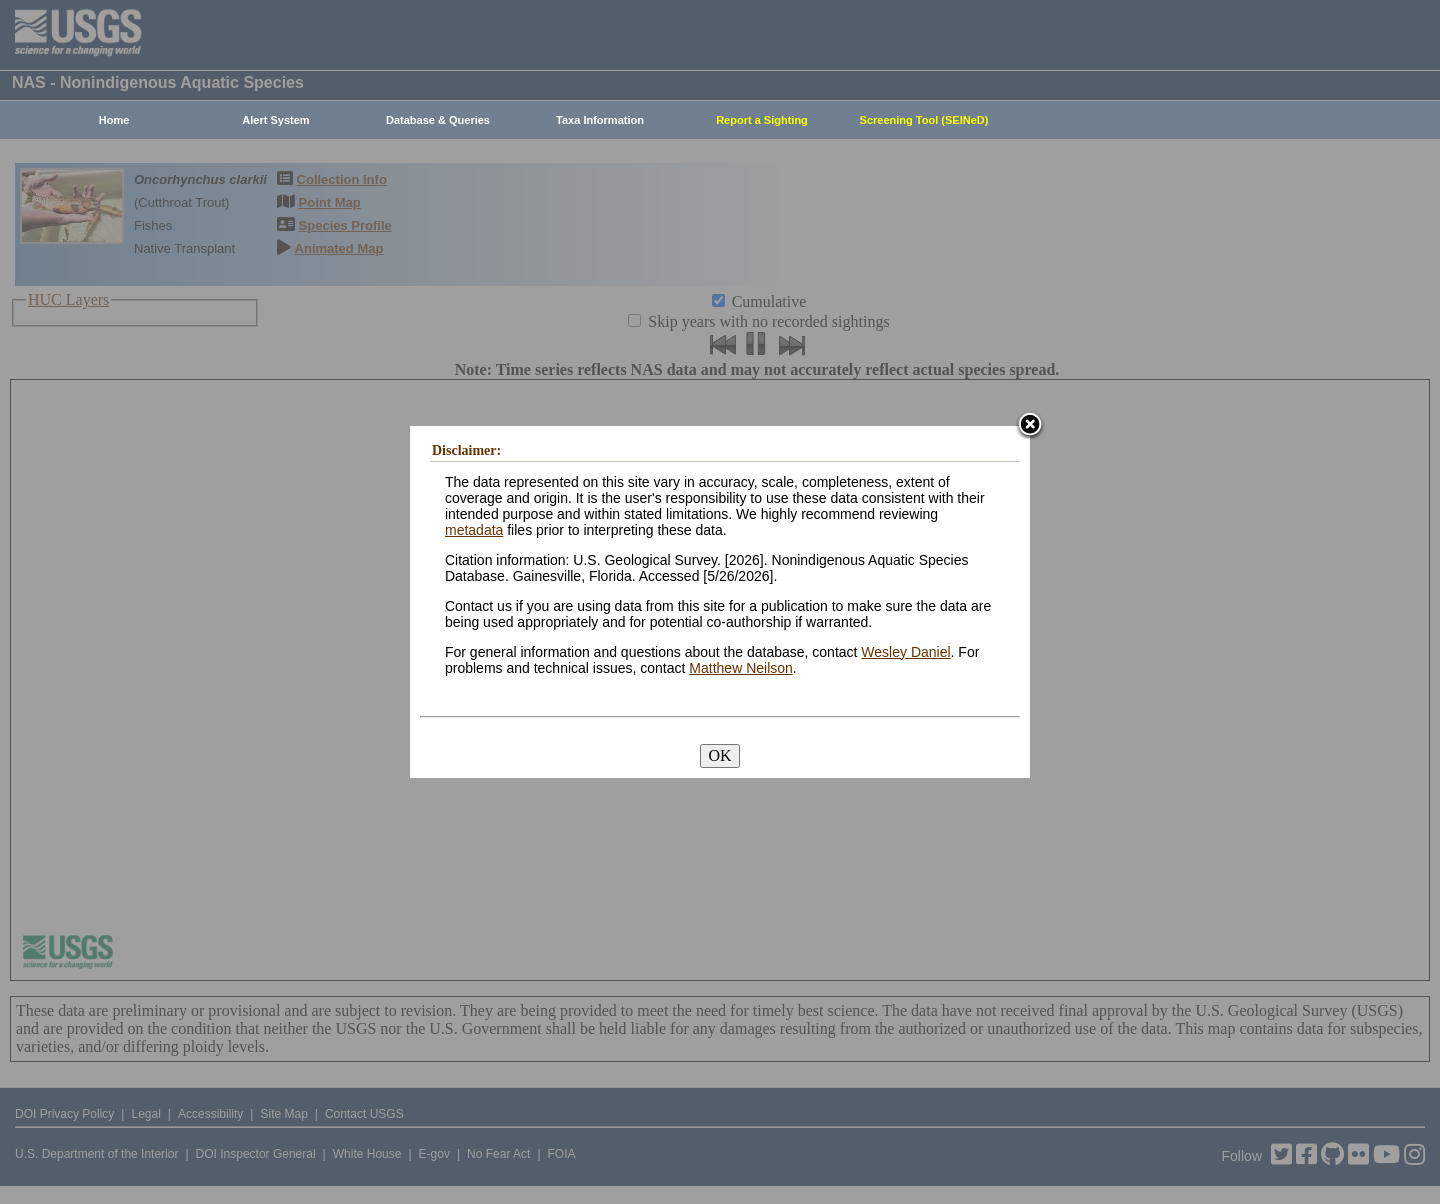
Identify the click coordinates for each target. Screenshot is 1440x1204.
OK (719, 755)
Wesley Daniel (905, 652)
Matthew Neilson (741, 668)
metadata (474, 530)
